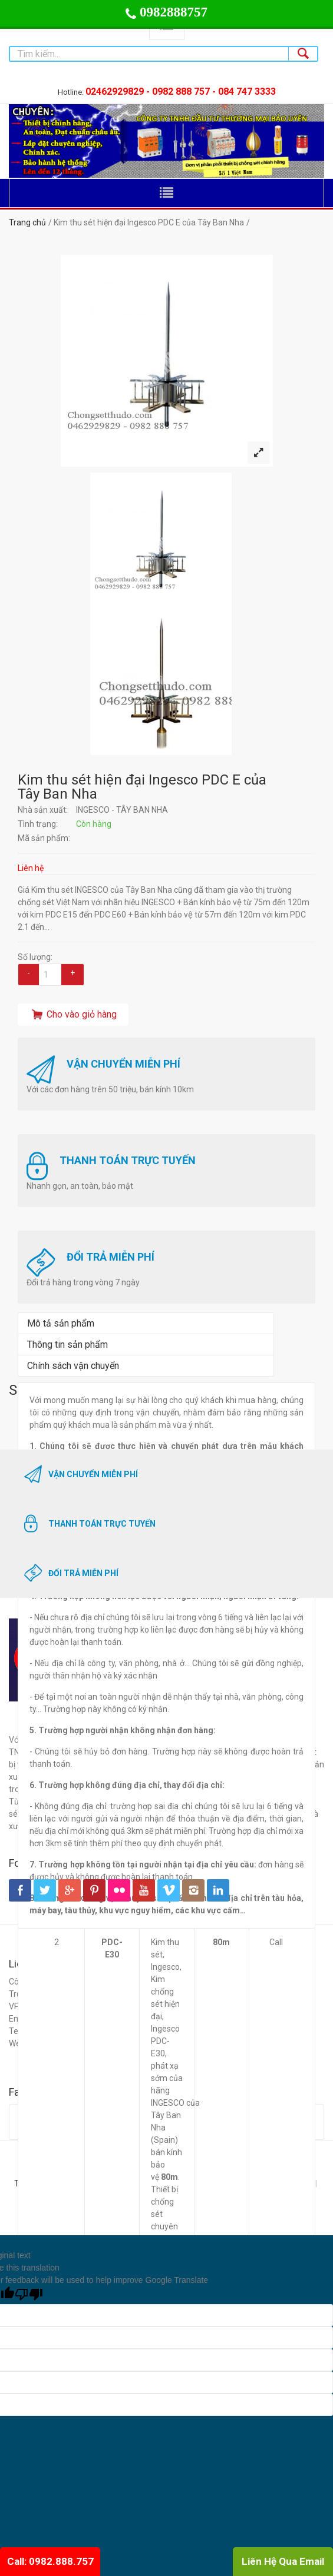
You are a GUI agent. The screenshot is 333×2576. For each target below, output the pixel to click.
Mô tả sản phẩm (60, 1323)
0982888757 (166, 12)
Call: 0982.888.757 (50, 2561)
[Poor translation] (29, 2295)
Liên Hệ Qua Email (283, 2561)
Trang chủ (27, 222)
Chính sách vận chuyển (73, 1365)
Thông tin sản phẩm (67, 1344)
